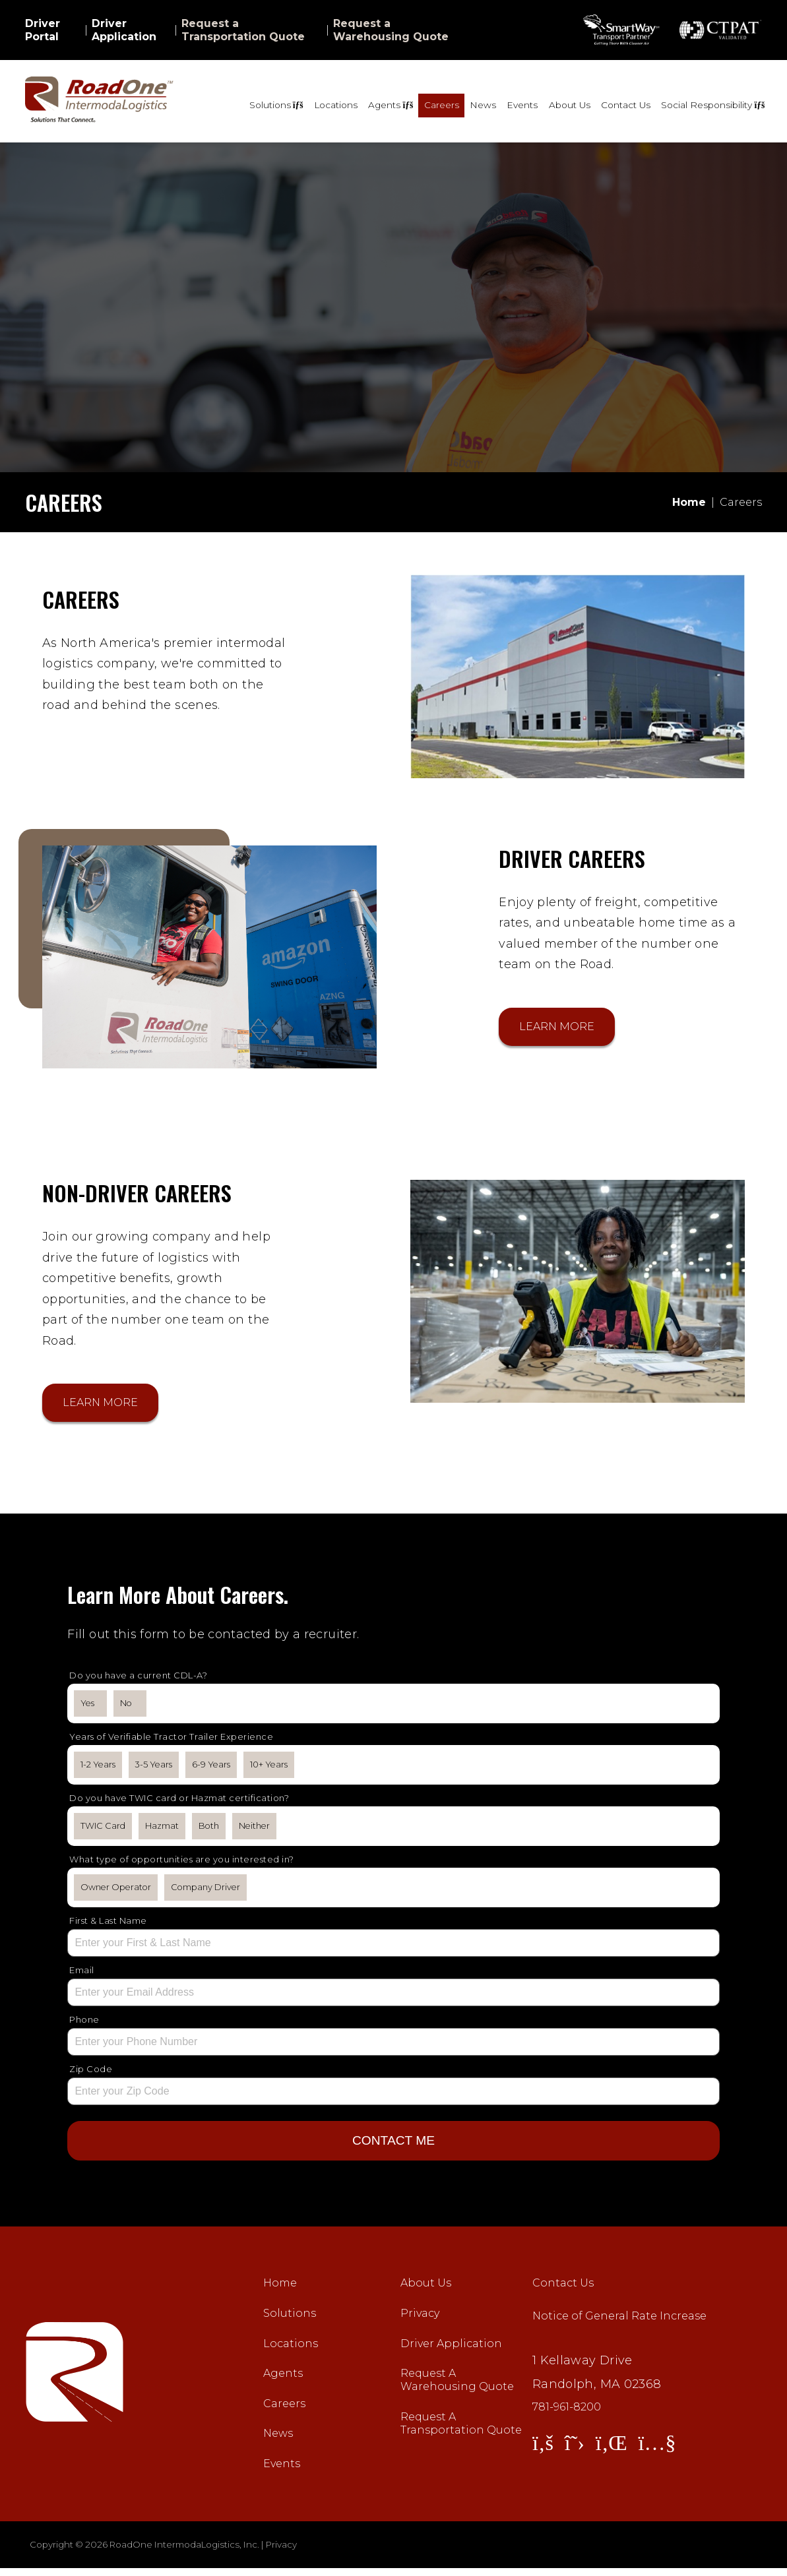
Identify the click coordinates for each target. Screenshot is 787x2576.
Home (280, 2291)
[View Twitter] (574, 2450)
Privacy (419, 2321)
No (126, 1708)
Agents (283, 2381)
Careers (441, 105)
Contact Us (625, 105)
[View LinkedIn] (611, 2450)
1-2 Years (97, 1770)
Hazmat (162, 1831)
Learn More (556, 1028)
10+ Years (269, 1770)
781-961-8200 (566, 2415)
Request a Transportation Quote (243, 30)
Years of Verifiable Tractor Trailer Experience (171, 1741)
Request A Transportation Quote (461, 2431)
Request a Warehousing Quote (391, 30)
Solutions (289, 2321)
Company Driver (205, 1892)
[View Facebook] (542, 2450)
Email (81, 1975)
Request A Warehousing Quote (457, 2388)
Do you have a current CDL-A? (138, 1680)
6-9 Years (211, 1770)
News (483, 105)
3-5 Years (153, 1770)
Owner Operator (115, 1892)
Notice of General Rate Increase (619, 2324)
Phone (84, 2024)
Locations (336, 105)
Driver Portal (42, 30)
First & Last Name (108, 1925)
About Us (569, 105)
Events (522, 105)
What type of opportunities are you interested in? (181, 1864)
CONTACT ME (393, 2146)
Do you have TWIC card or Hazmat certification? (179, 1803)
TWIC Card (102, 1831)
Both (209, 1831)
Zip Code (90, 2074)
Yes (87, 1708)
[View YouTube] (657, 2450)
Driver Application (124, 30)
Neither (254, 1831)
